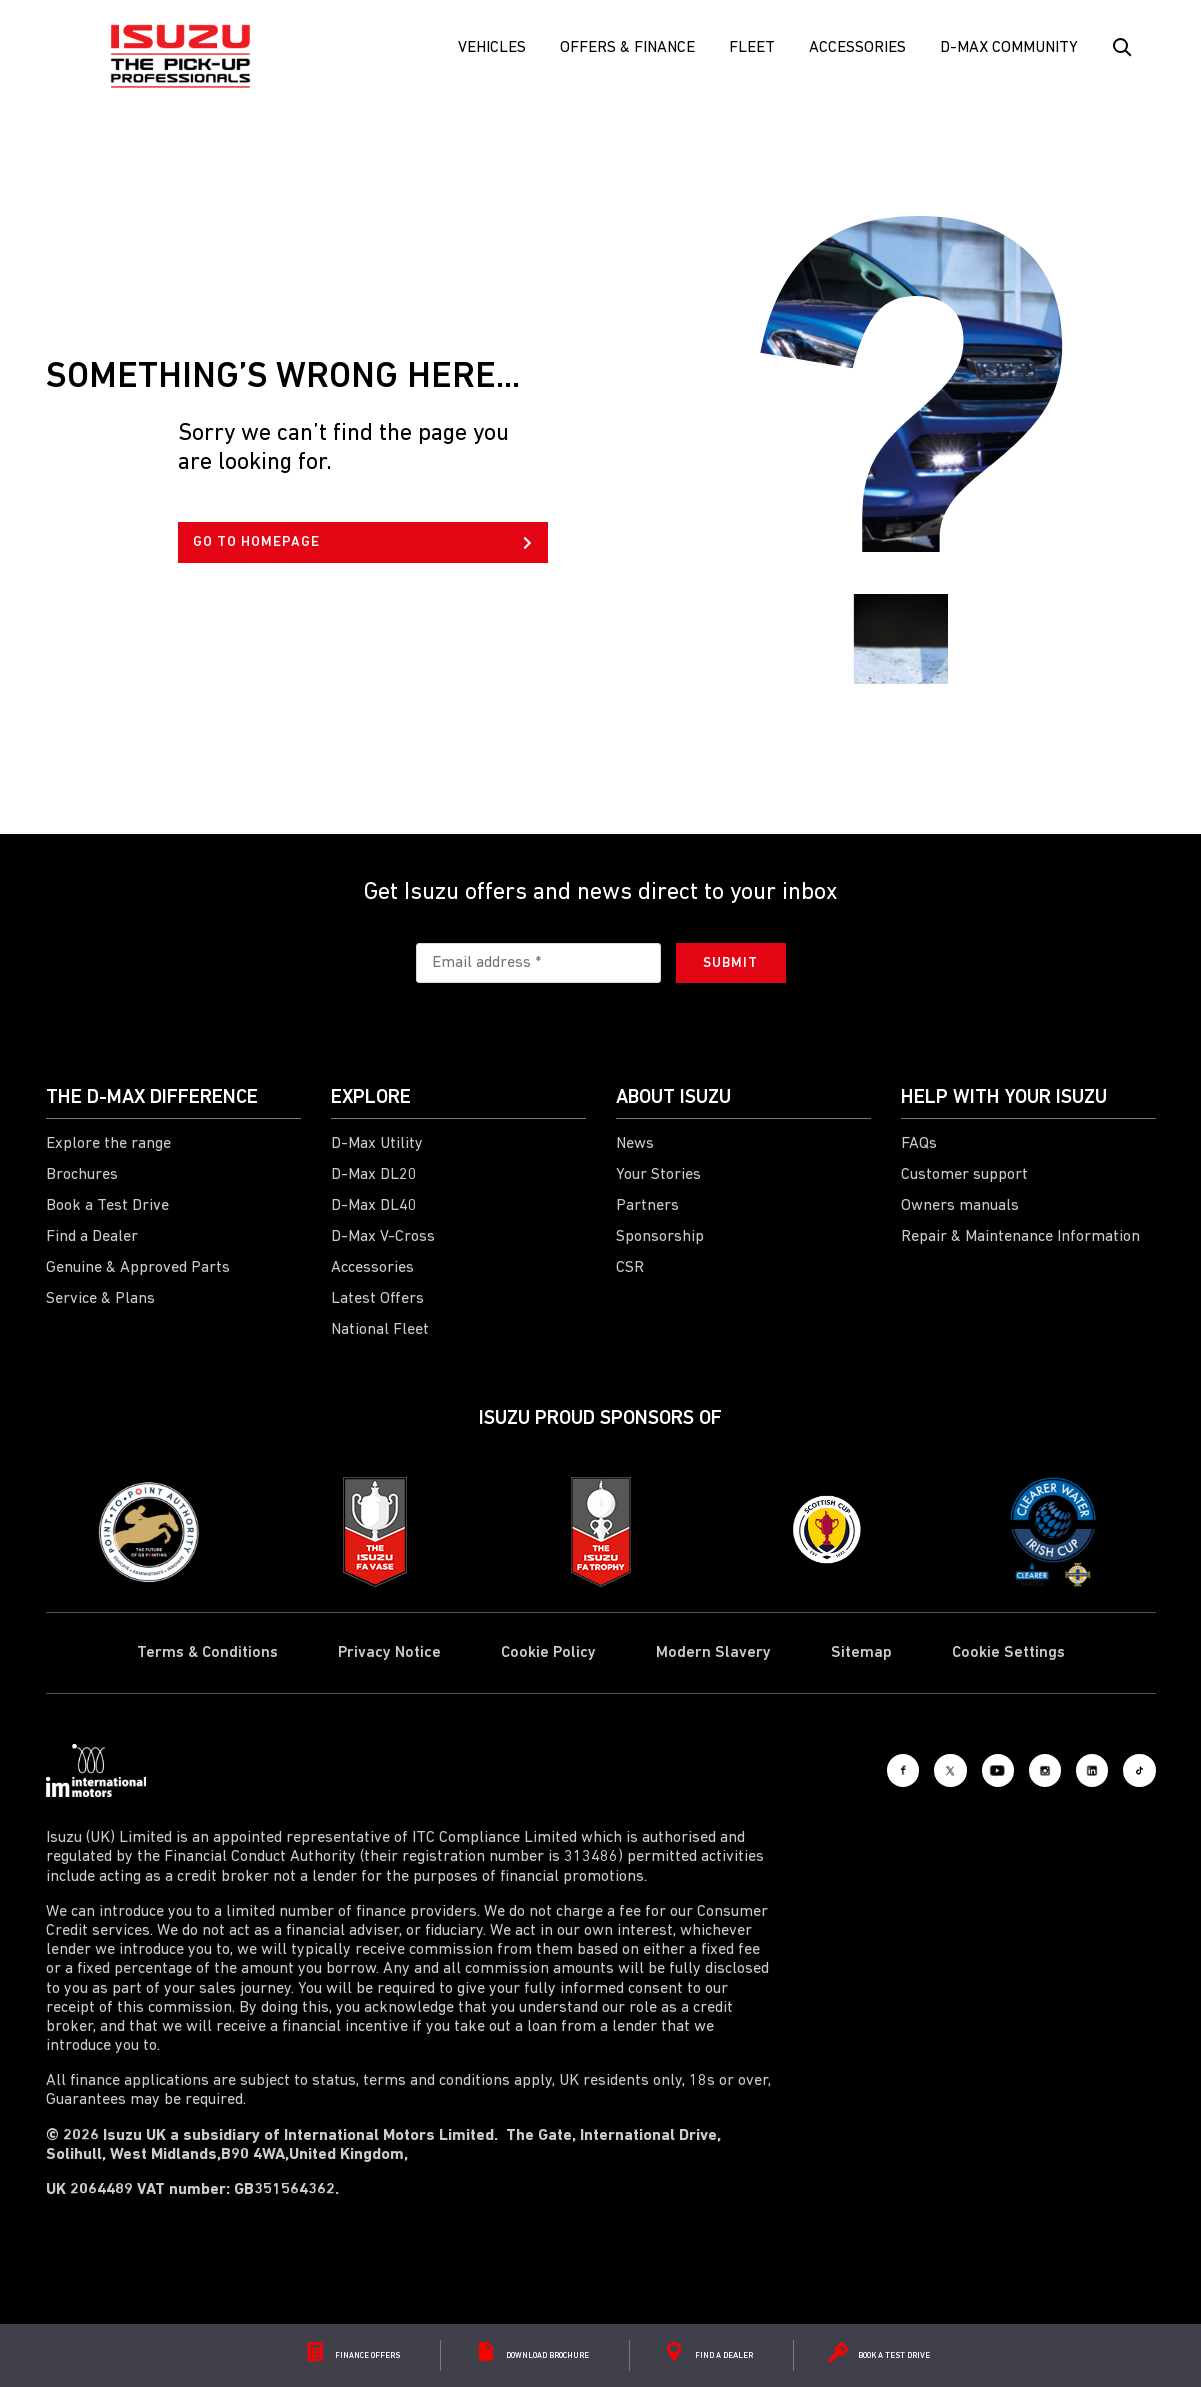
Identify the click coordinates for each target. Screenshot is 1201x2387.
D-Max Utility (377, 1144)
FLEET (752, 48)
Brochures (82, 1175)
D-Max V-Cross (383, 1237)
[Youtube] (936, 1771)
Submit (730, 963)
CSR (630, 1268)
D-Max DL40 (374, 1206)
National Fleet (380, 1330)
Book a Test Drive (107, 1206)
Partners (647, 1206)
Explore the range (108, 1144)
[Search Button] (1121, 48)
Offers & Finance (627, 48)
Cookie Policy (548, 1653)
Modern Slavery (713, 1653)
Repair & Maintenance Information (1020, 1237)
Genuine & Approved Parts (138, 1268)
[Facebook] (806, 1771)
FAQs (919, 1144)
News (635, 1144)
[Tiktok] (1131, 1771)
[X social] (871, 1771)
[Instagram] (1001, 1771)
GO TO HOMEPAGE (363, 542)
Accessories (857, 48)
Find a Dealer (92, 1237)
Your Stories (658, 1175)
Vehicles (492, 48)
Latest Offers (377, 1299)
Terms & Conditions (207, 1653)
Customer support (964, 1175)
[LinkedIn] (1066, 1771)
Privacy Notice (389, 1653)
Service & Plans (100, 1299)
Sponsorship (660, 1237)
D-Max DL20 (374, 1175)
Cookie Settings (1008, 1653)
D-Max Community (1009, 48)
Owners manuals (960, 1206)
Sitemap (861, 1653)
